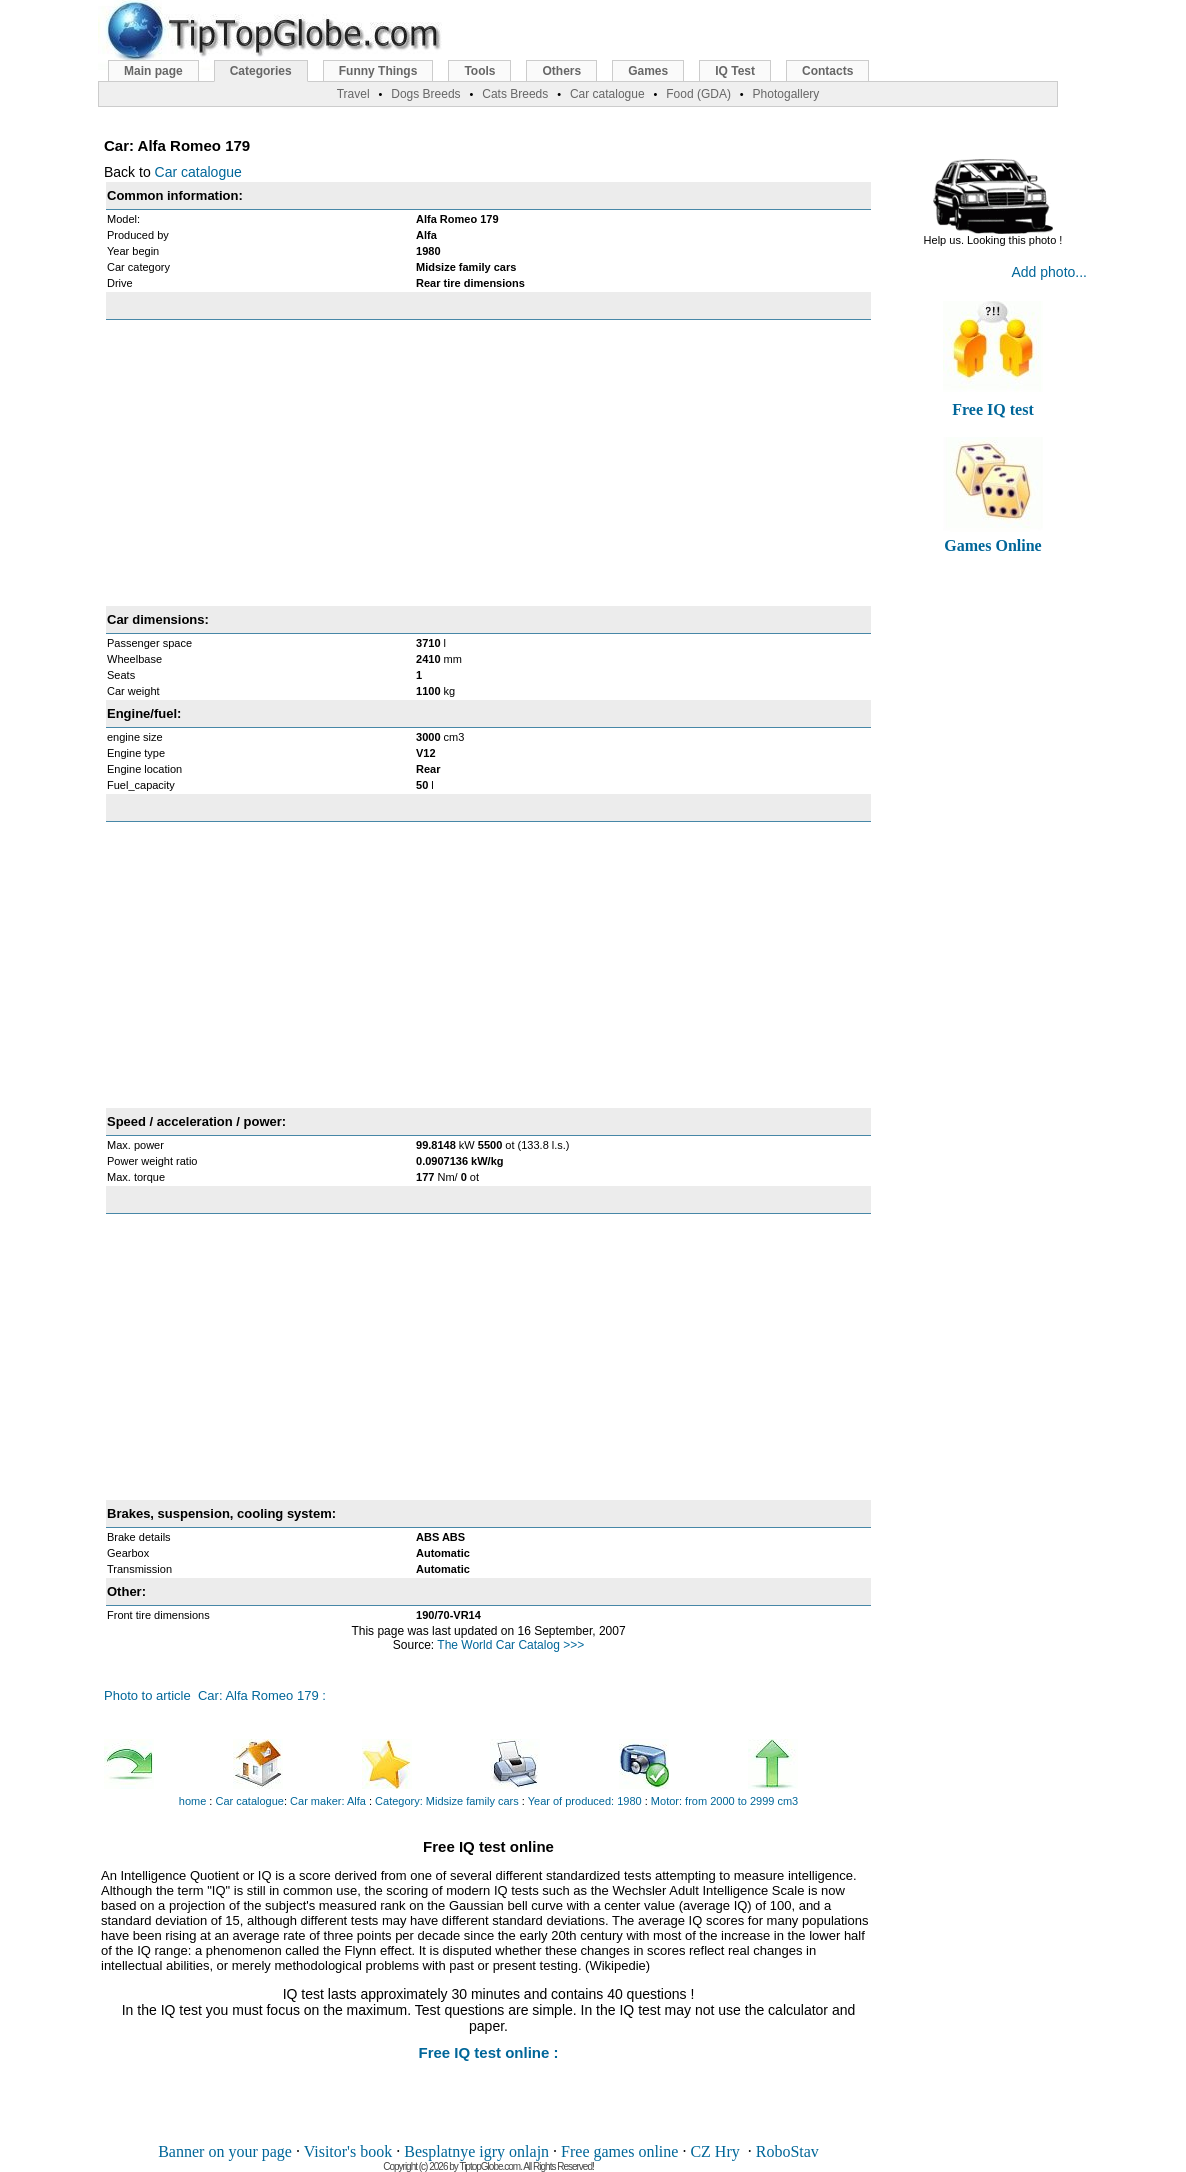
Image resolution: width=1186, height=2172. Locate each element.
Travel (353, 94)
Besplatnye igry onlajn (476, 2151)
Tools (479, 71)
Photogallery (786, 94)
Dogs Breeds (425, 94)
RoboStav (787, 2151)
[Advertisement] (488, 463)
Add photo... (1049, 272)
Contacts (827, 71)
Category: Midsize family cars (447, 1801)
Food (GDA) (698, 94)
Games (648, 71)
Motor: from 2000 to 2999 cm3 (724, 1801)
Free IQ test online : (488, 2052)
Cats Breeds (515, 94)
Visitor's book (348, 2151)
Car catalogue (198, 172)
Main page (153, 71)
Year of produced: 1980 (585, 1801)
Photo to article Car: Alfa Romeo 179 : (215, 1695)
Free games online (619, 2151)
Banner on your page (225, 2151)
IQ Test (735, 71)
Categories (261, 71)
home (193, 1801)
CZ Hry (714, 2151)
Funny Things (378, 71)
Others (561, 71)
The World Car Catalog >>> (510, 1645)
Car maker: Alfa (328, 1801)
